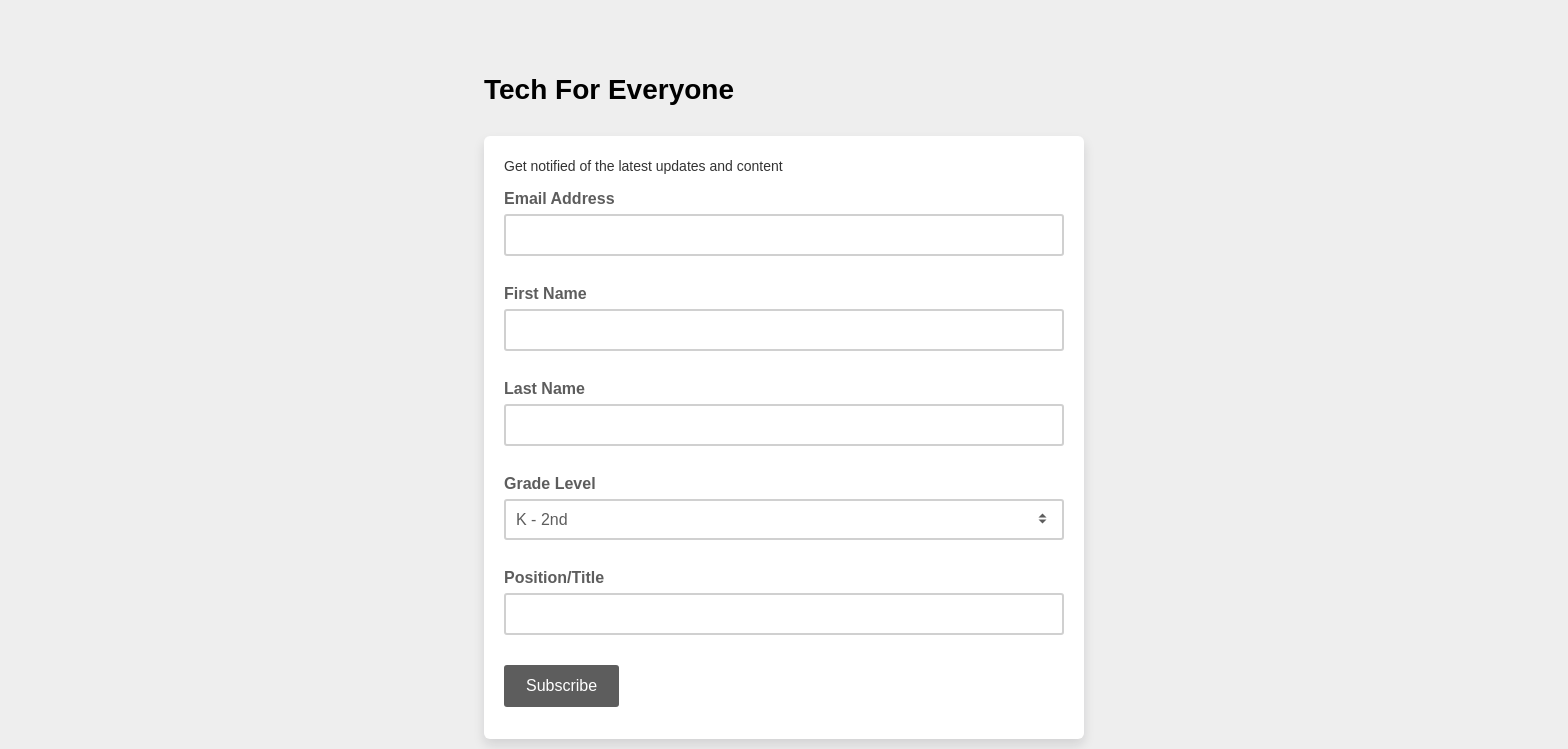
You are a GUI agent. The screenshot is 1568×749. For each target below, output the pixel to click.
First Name (545, 293)
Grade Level (550, 483)
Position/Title (554, 577)
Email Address (565, 197)
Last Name (544, 388)
